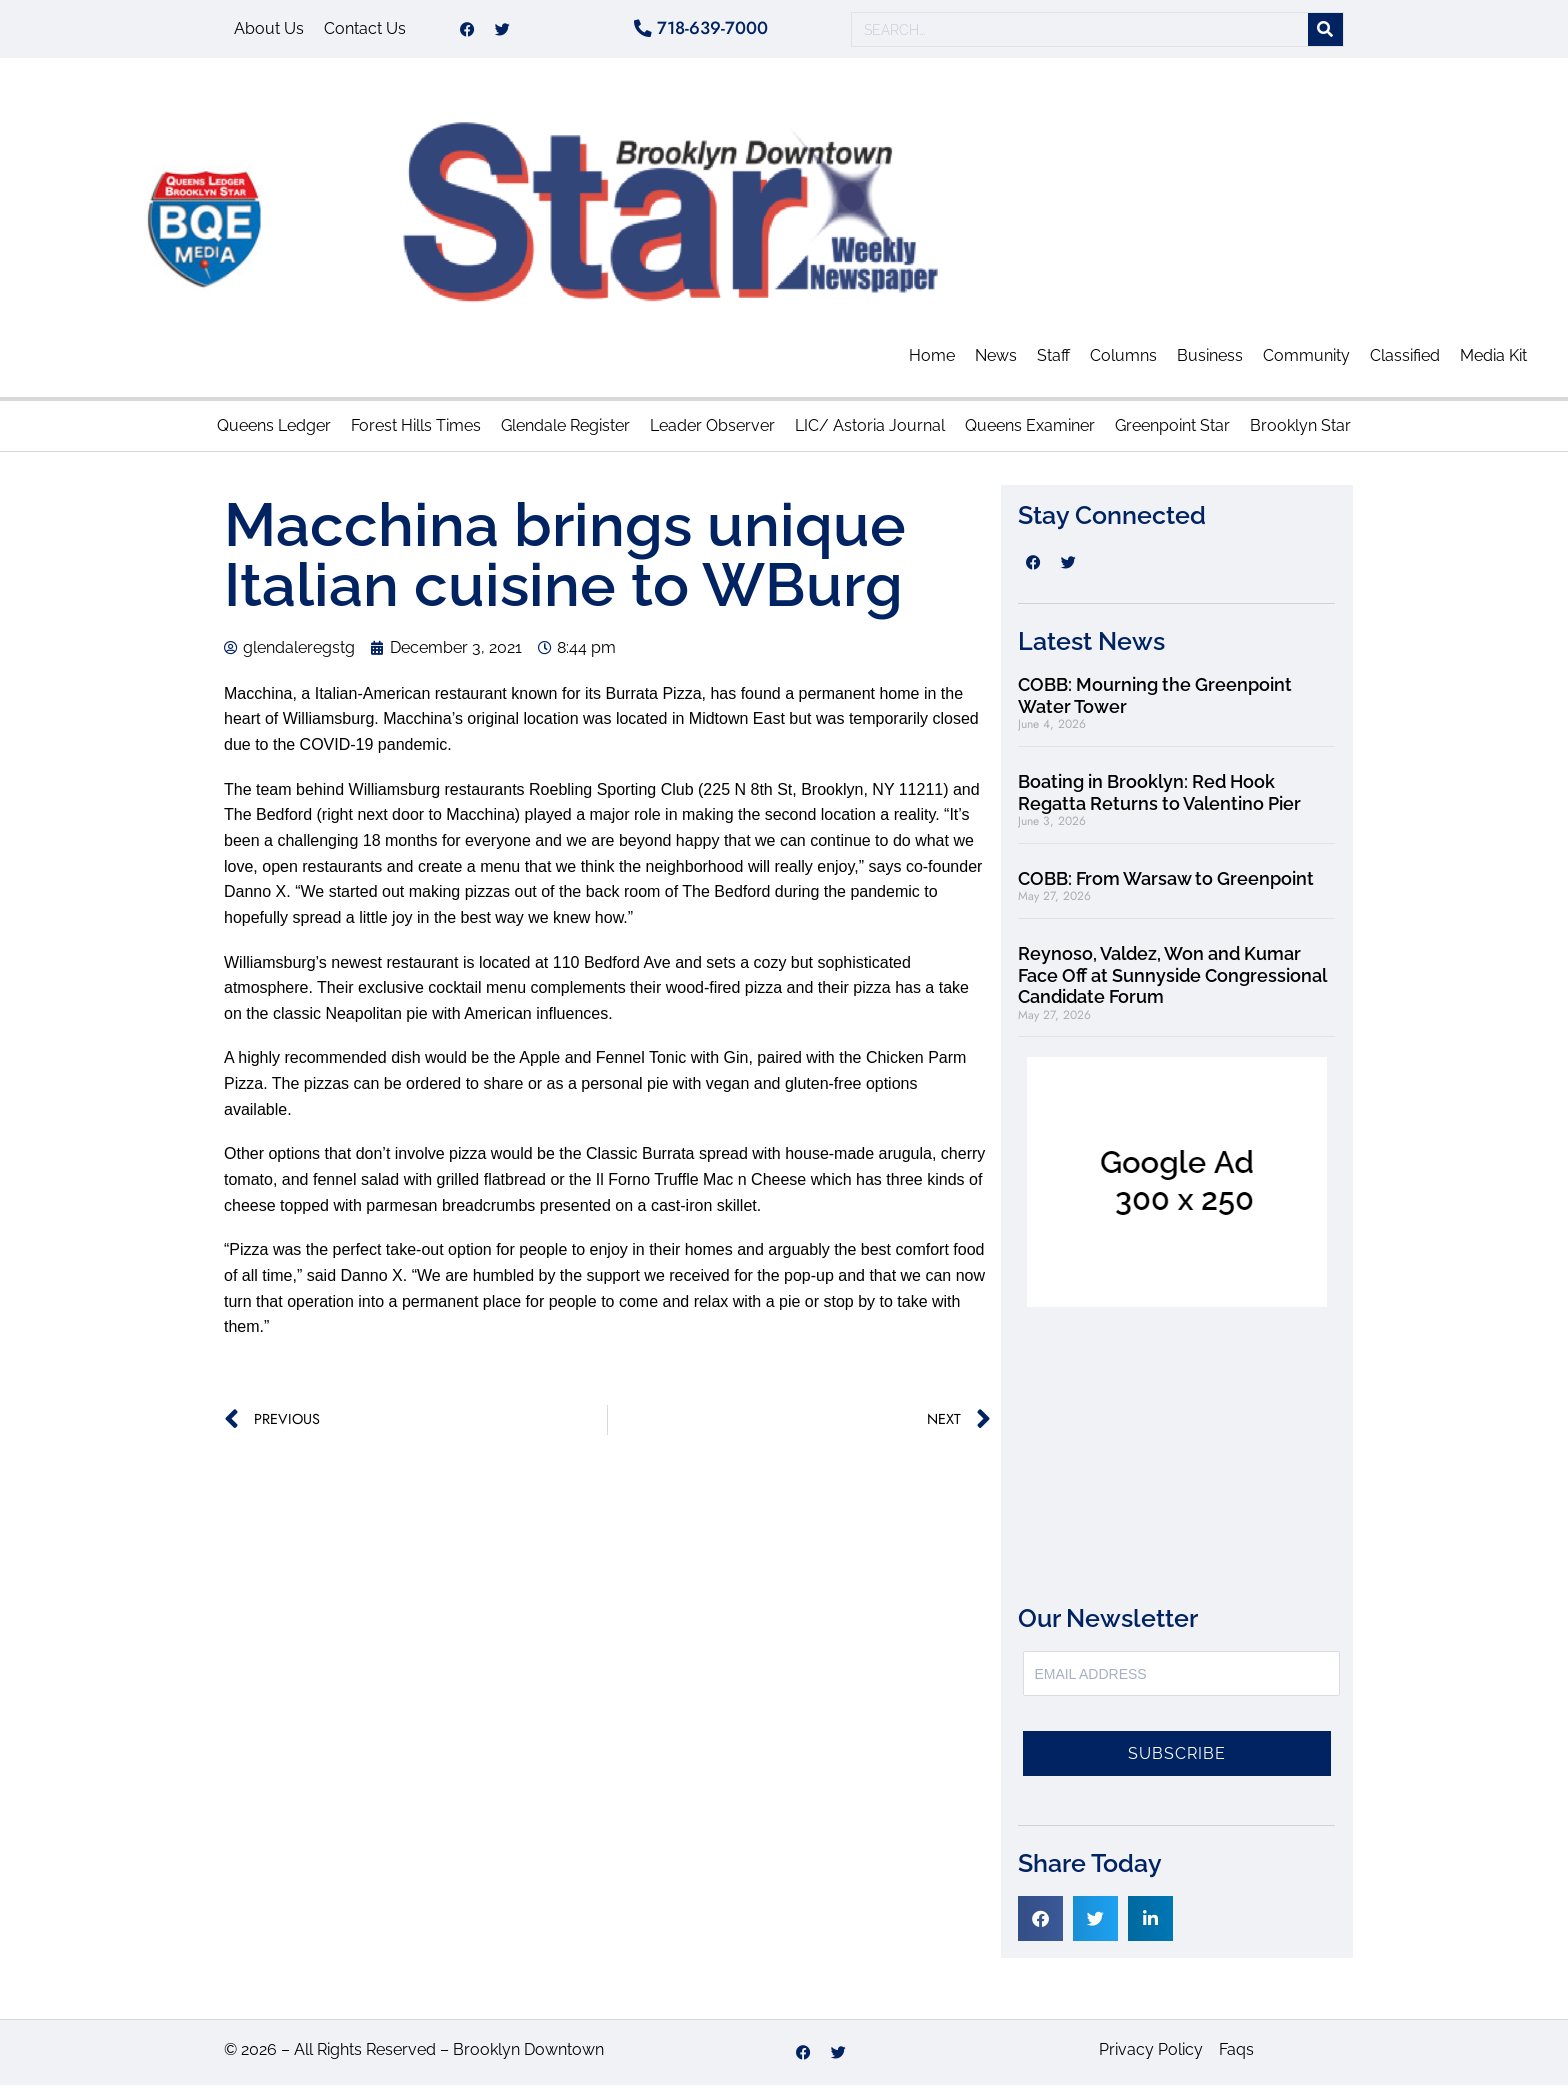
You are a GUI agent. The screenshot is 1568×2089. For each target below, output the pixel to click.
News (996, 359)
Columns (1123, 359)
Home (932, 359)
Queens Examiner (1030, 428)
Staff (1053, 359)
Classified (1405, 359)
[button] (1040, 1921)
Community (1306, 359)
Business (1210, 359)
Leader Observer (712, 428)
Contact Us (365, 30)
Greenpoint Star (1172, 428)
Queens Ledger (274, 428)
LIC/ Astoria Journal (870, 428)
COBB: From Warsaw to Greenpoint (1166, 881)
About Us (269, 30)
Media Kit (1493, 359)
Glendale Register (565, 428)
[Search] (1325, 31)
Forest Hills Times (416, 428)
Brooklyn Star (1300, 428)
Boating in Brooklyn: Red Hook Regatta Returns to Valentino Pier (1159, 795)
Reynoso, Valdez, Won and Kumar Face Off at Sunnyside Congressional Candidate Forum (1172, 978)
